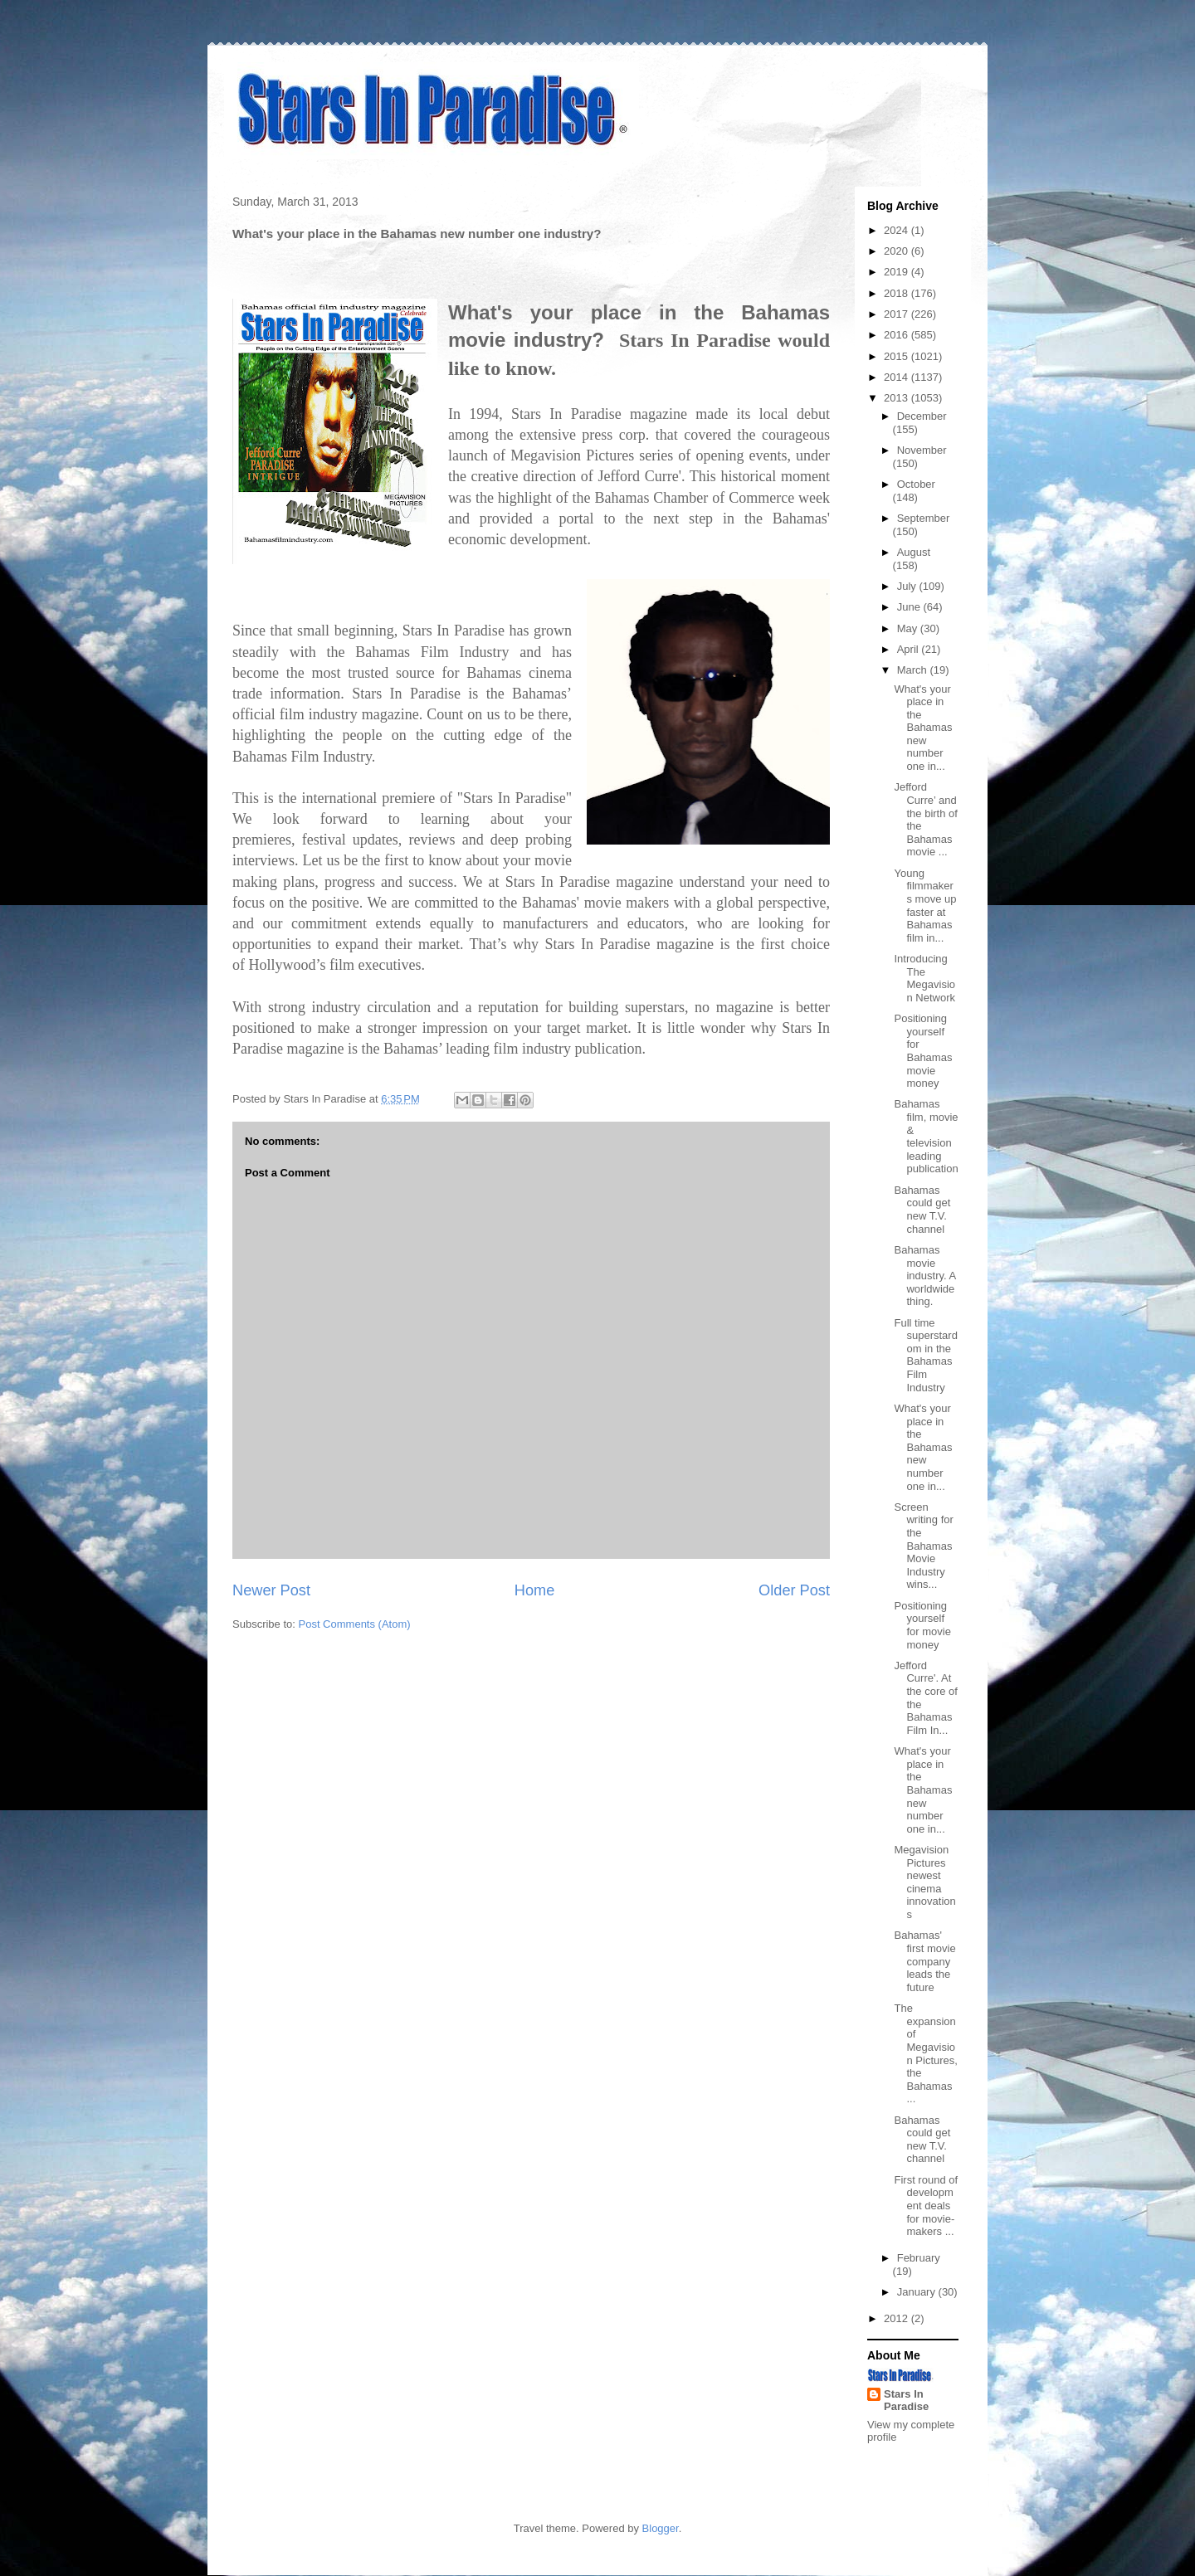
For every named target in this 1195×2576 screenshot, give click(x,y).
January (918, 2292)
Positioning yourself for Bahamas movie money (923, 1050)
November (922, 450)
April (909, 649)
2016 (897, 335)
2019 (897, 271)
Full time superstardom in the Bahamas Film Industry (925, 1355)
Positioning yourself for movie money (922, 1625)
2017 (897, 314)
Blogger (660, 2528)
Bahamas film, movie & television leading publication (926, 1136)
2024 (897, 230)
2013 (897, 398)
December (922, 416)
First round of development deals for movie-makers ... (926, 2206)
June (910, 607)
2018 (897, 293)
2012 (897, 2318)
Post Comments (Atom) (355, 1624)
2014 (897, 377)
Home (535, 1590)
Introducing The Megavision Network (924, 978)
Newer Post (271, 1590)
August (913, 552)
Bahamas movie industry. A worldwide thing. (924, 1275)
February (918, 2258)
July (908, 586)
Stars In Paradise (906, 2400)
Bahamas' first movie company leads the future (924, 1961)
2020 (897, 251)
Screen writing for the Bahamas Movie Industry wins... (923, 1546)
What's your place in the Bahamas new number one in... (923, 728)
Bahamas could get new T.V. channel (922, 1209)
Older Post (794, 1590)
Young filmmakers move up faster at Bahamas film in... (925, 905)
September (923, 518)
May (908, 628)
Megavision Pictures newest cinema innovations (924, 1882)
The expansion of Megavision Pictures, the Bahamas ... (925, 2053)
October (916, 484)
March (913, 670)
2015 (897, 356)
